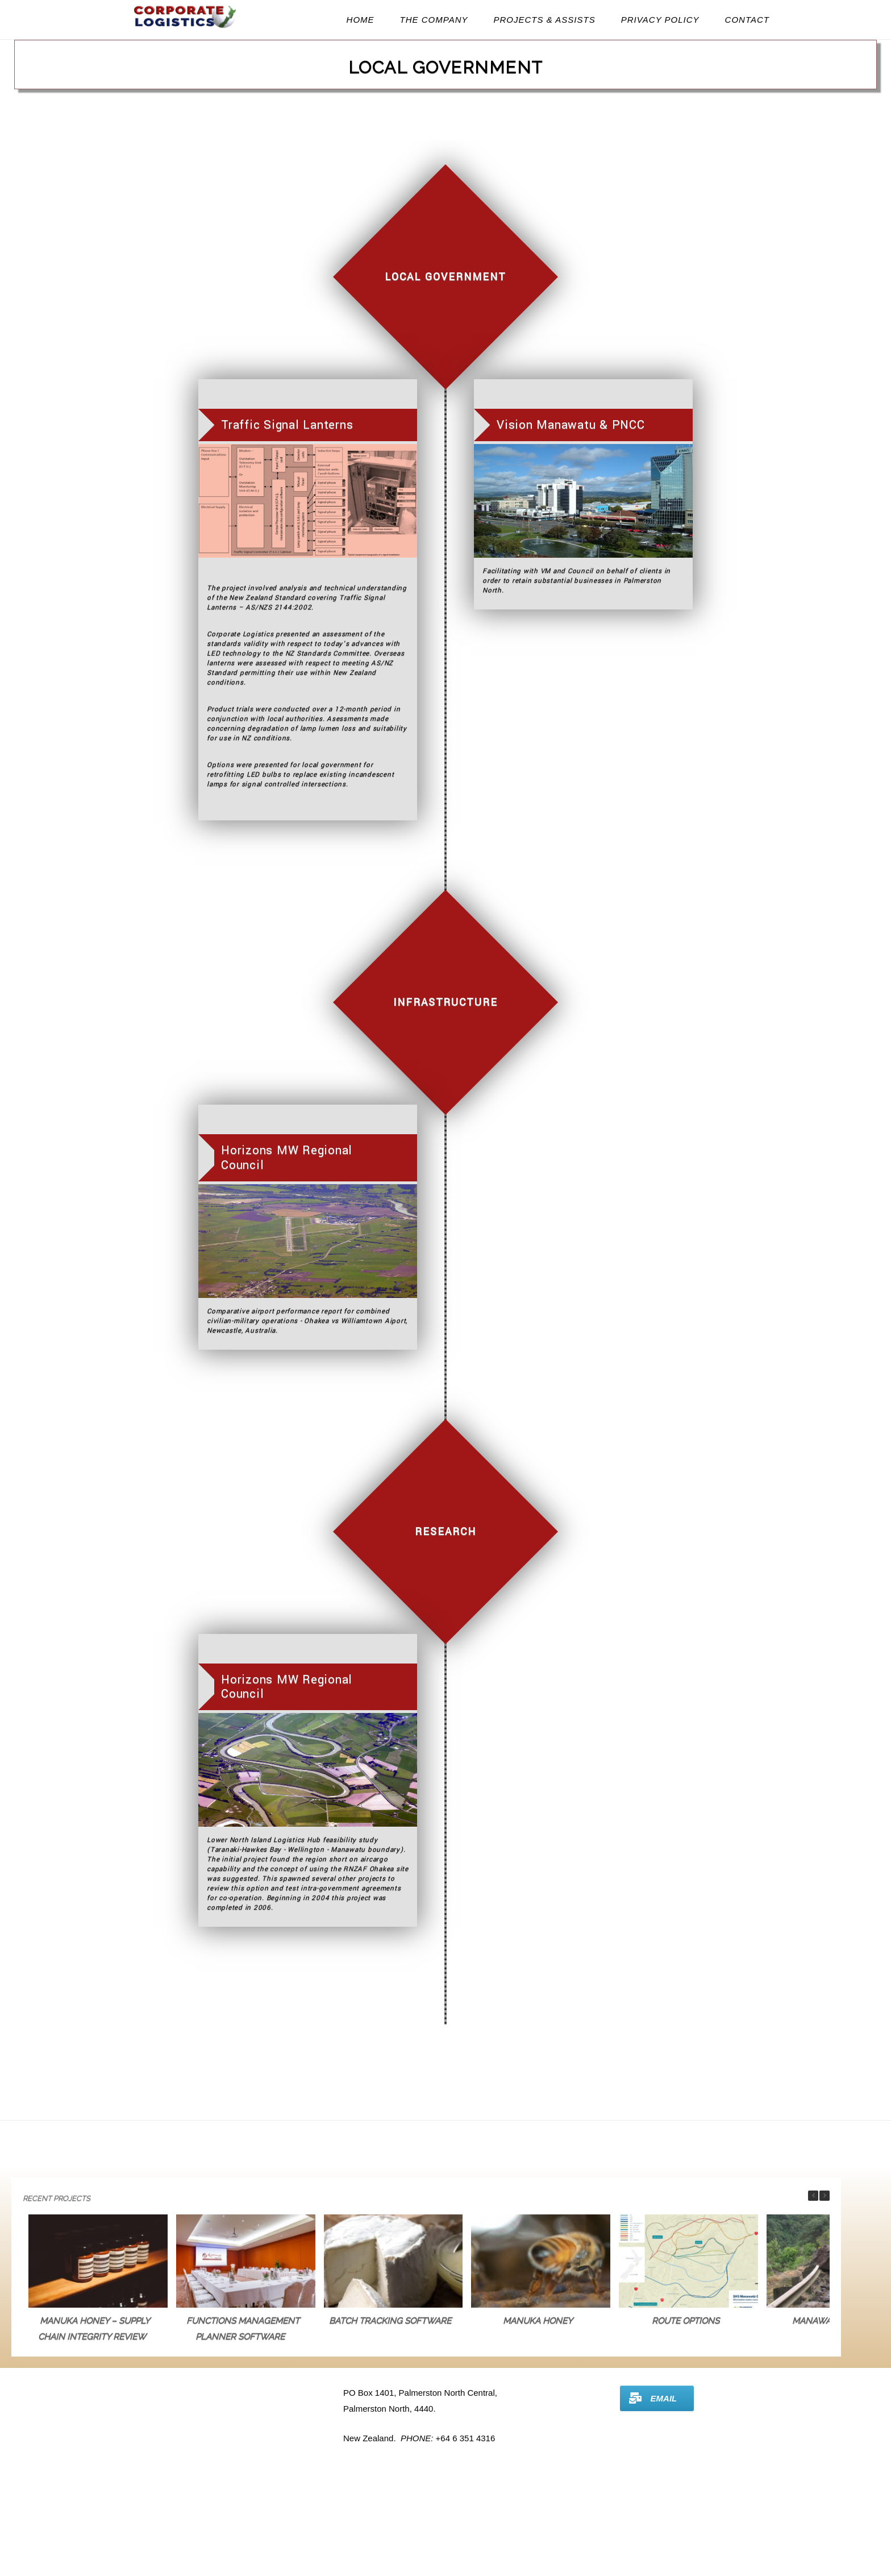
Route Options (685, 2321)
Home (360, 19)
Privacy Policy (660, 19)
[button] (824, 2196)
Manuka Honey (538, 2321)
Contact (747, 19)
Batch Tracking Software (390, 2321)
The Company (434, 19)
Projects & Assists (545, 19)
